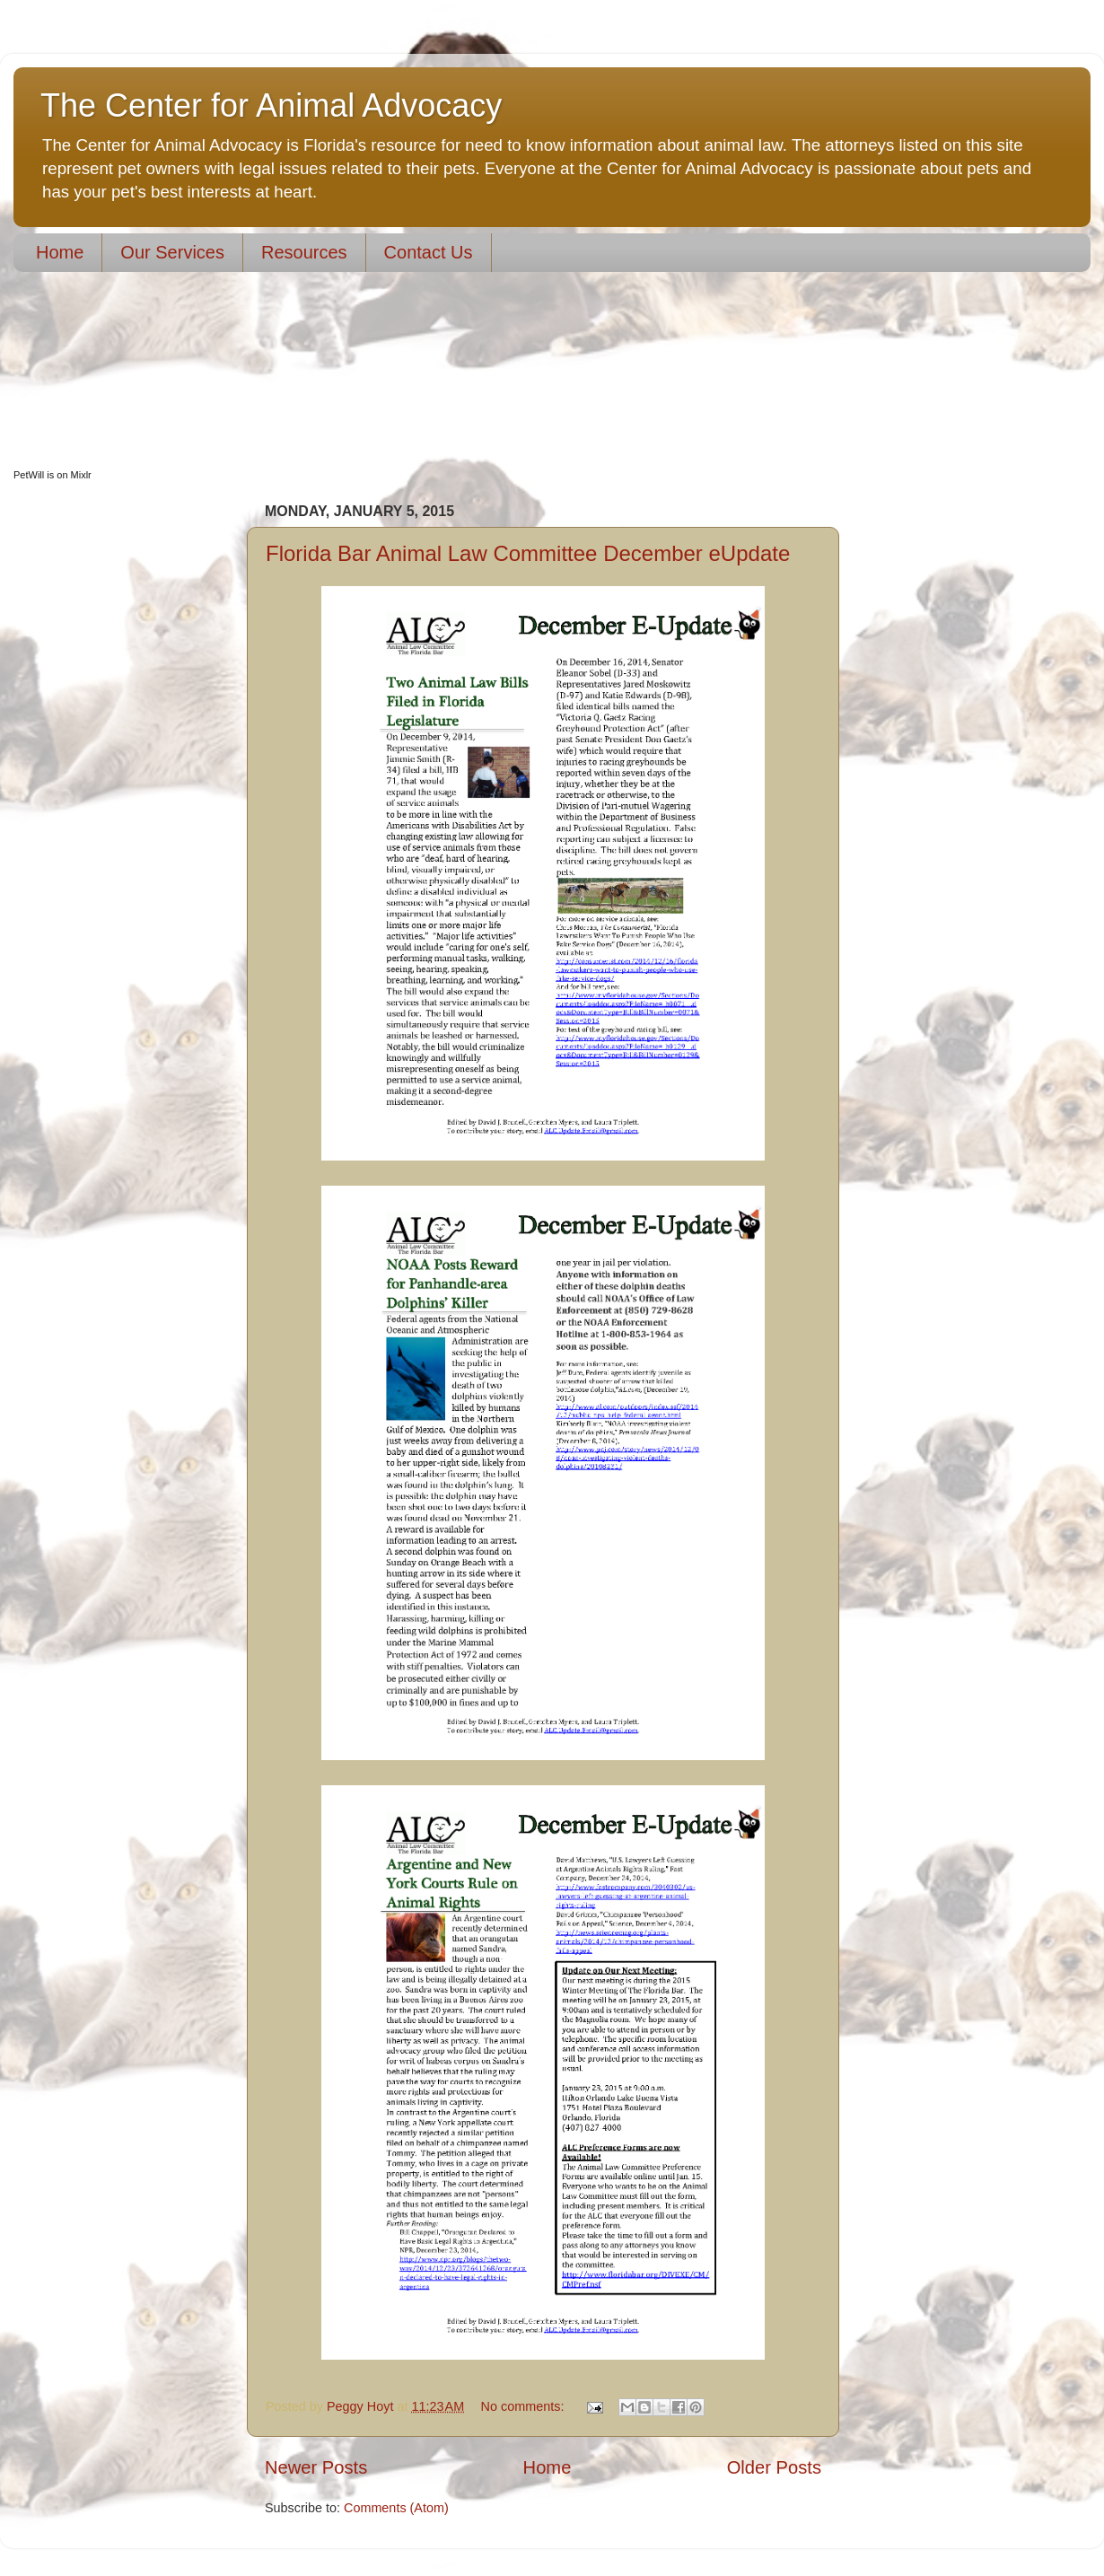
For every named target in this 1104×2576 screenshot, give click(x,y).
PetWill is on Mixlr (52, 474)
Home (59, 252)
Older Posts (774, 2467)
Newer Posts (316, 2467)
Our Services (172, 252)
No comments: (524, 2406)
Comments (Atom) (396, 2508)
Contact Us (428, 252)
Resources (304, 252)
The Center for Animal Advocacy (271, 105)
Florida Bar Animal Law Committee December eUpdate (528, 553)
